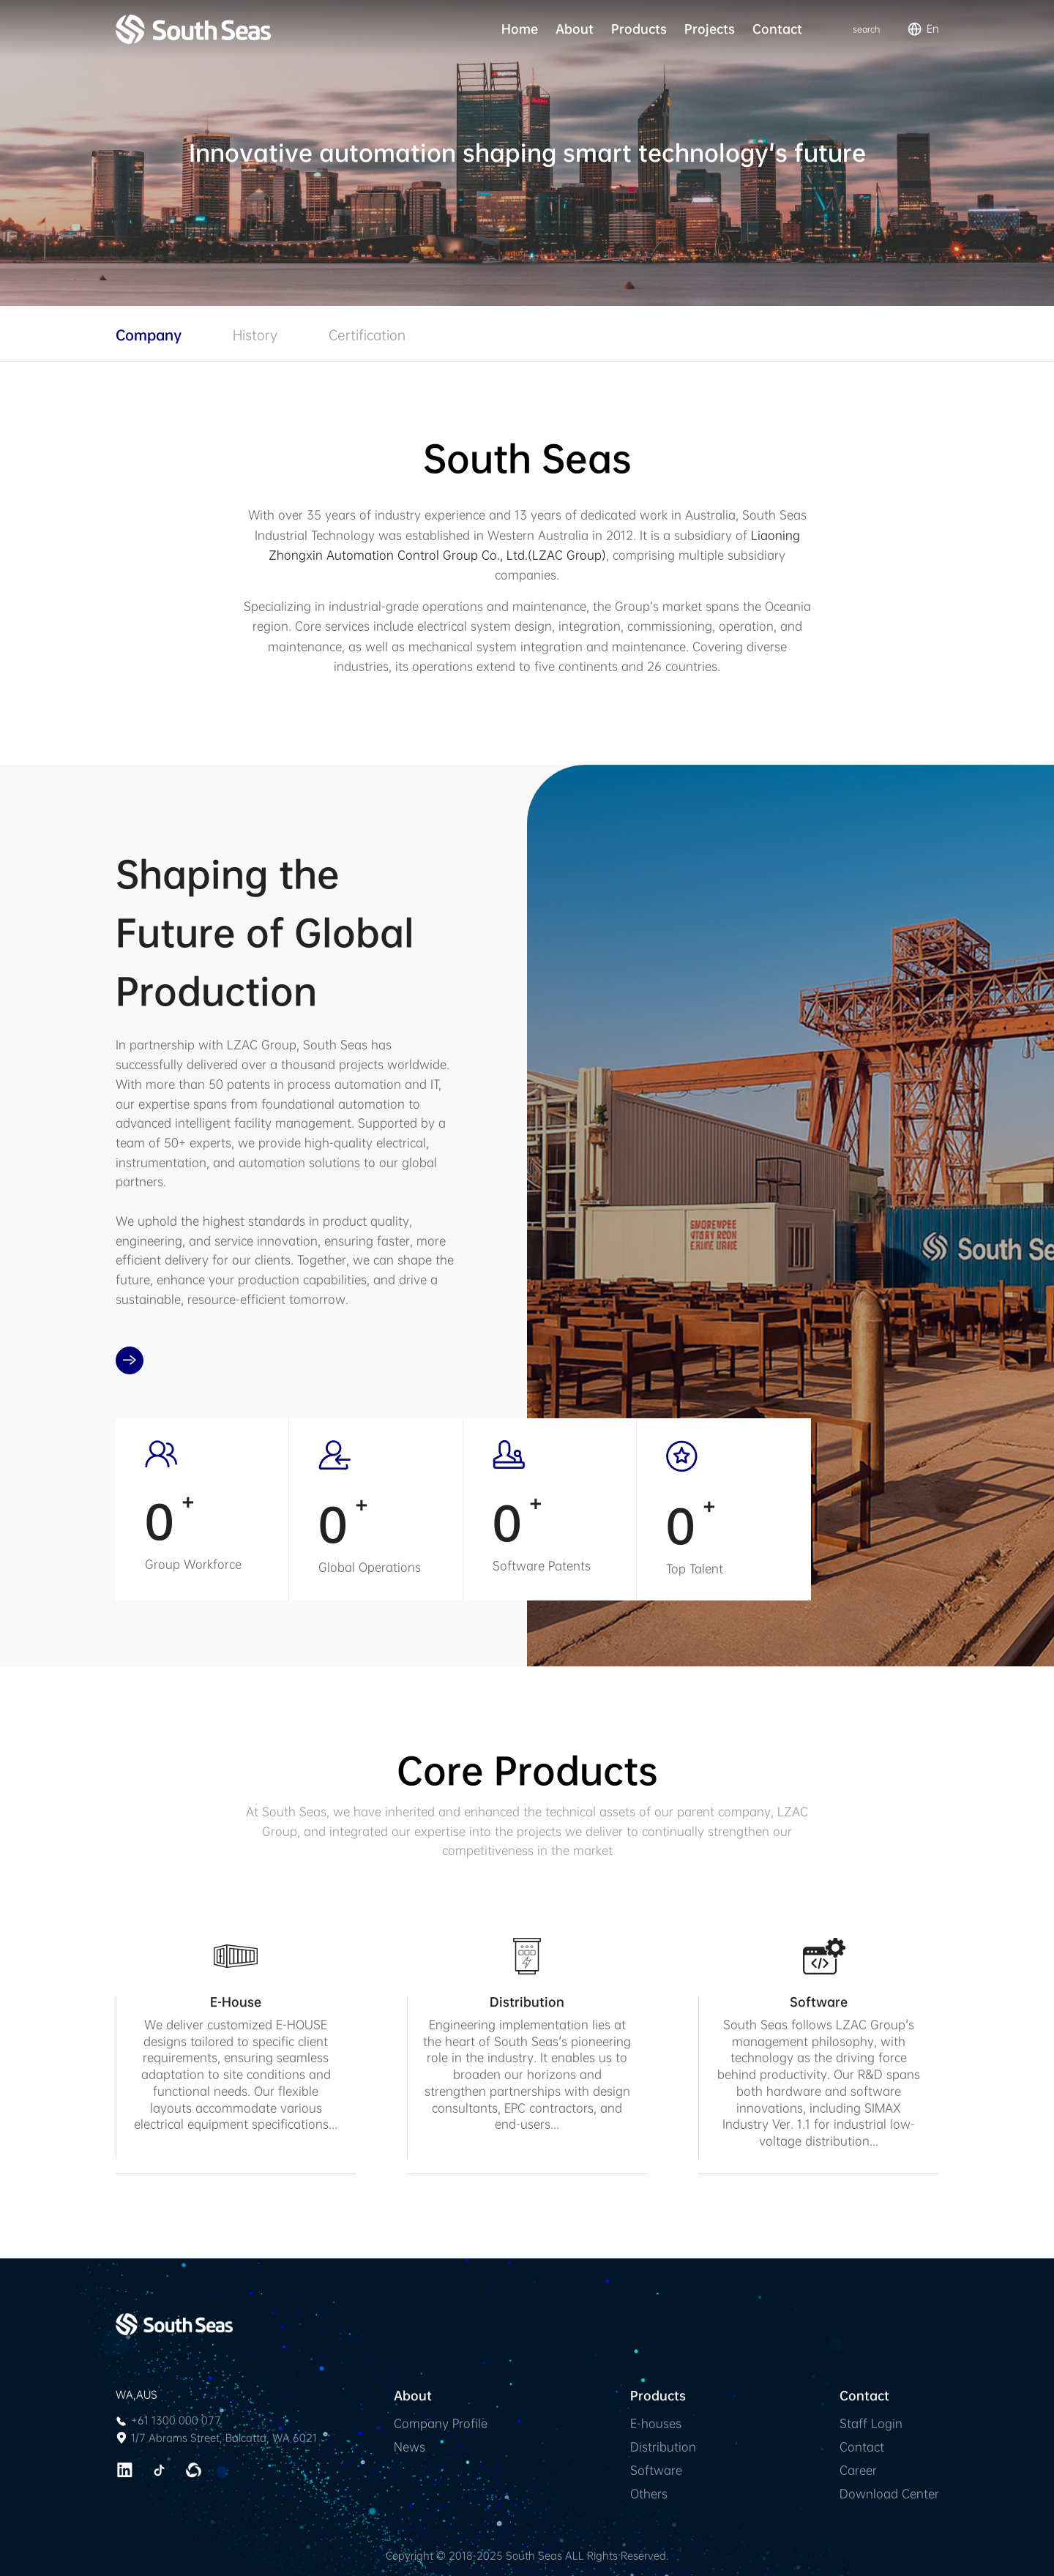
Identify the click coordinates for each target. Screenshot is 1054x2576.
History (255, 335)
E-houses (655, 2423)
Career (858, 2470)
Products (639, 29)
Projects (709, 29)
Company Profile (440, 2423)
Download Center (889, 2493)
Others (649, 2493)
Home (519, 29)
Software (656, 2470)
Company (149, 335)
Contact (777, 29)
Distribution (663, 2447)
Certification (367, 335)
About (575, 29)
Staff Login (871, 2423)
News (409, 2447)
